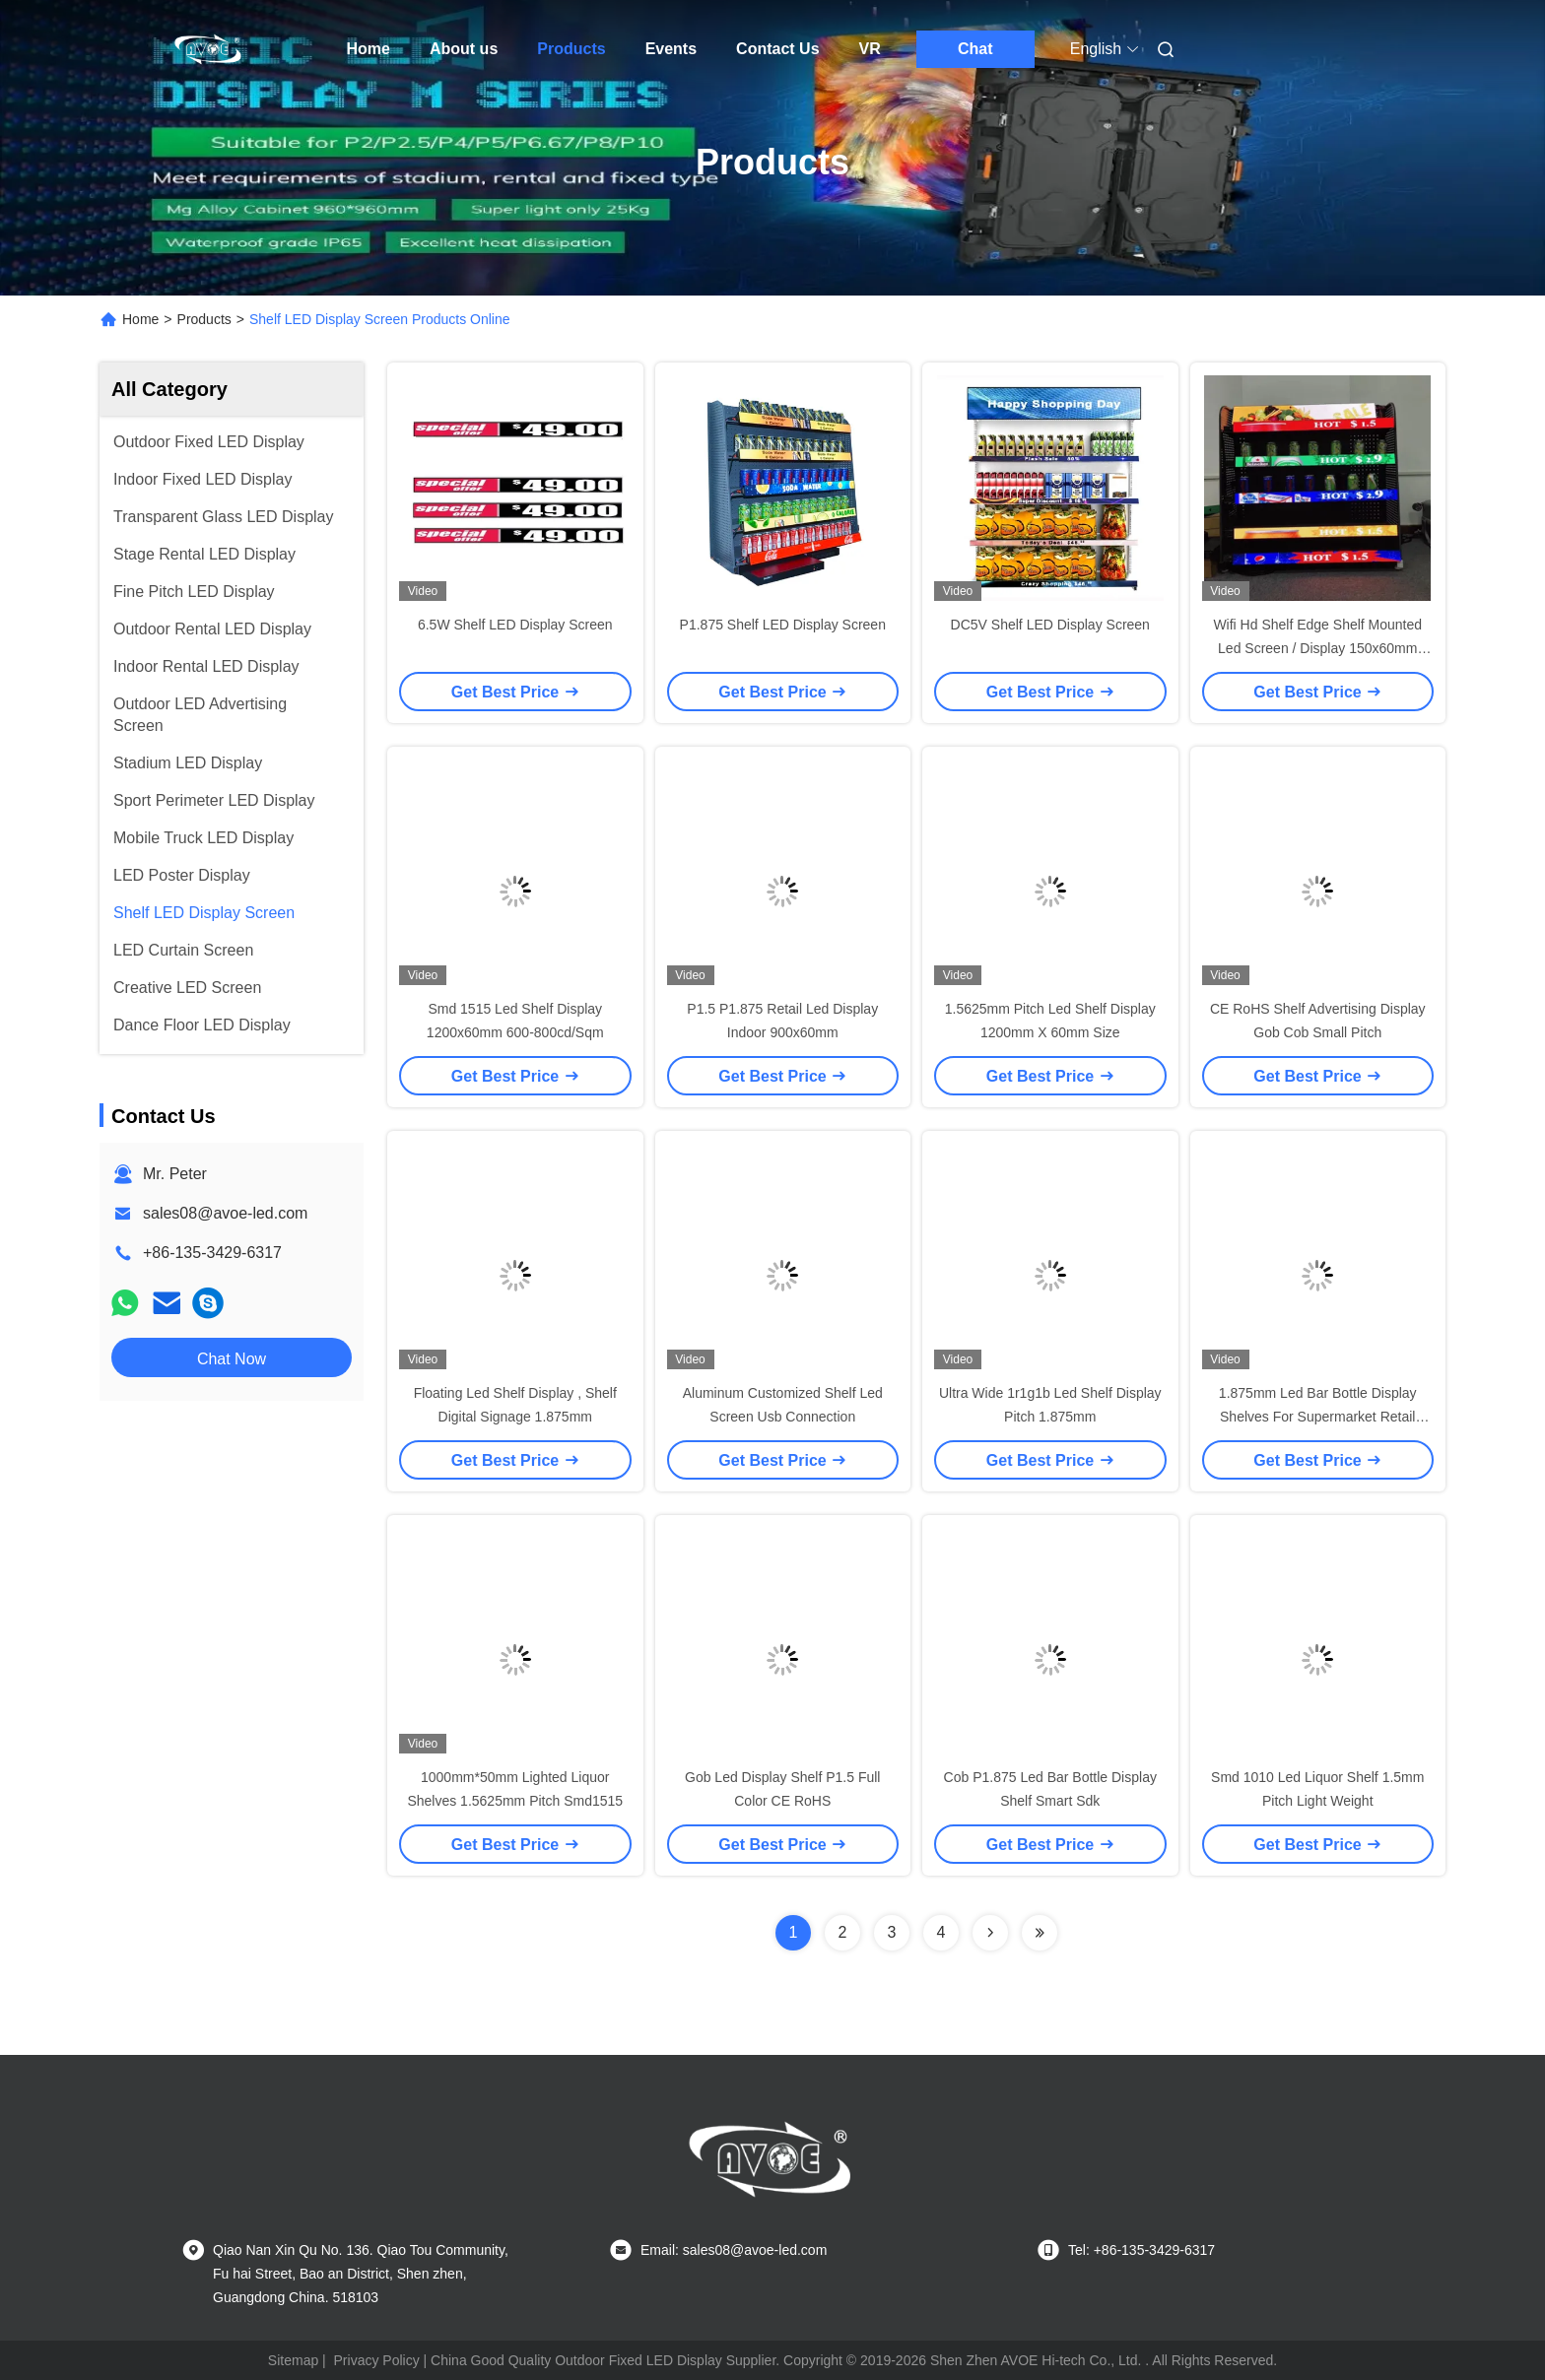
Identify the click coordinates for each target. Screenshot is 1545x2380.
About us (464, 48)
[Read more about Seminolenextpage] (990, 1932)
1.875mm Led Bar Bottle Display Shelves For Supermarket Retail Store (1318, 1416)
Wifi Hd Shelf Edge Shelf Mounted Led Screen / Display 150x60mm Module (1317, 648)
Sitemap (293, 2360)
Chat (975, 48)
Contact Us (777, 48)
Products (571, 48)
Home (368, 48)
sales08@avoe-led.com (225, 1213)
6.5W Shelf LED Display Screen (515, 624)
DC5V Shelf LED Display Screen (1050, 624)
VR (870, 48)
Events (671, 48)
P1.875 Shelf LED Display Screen (783, 624)
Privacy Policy (377, 2360)
